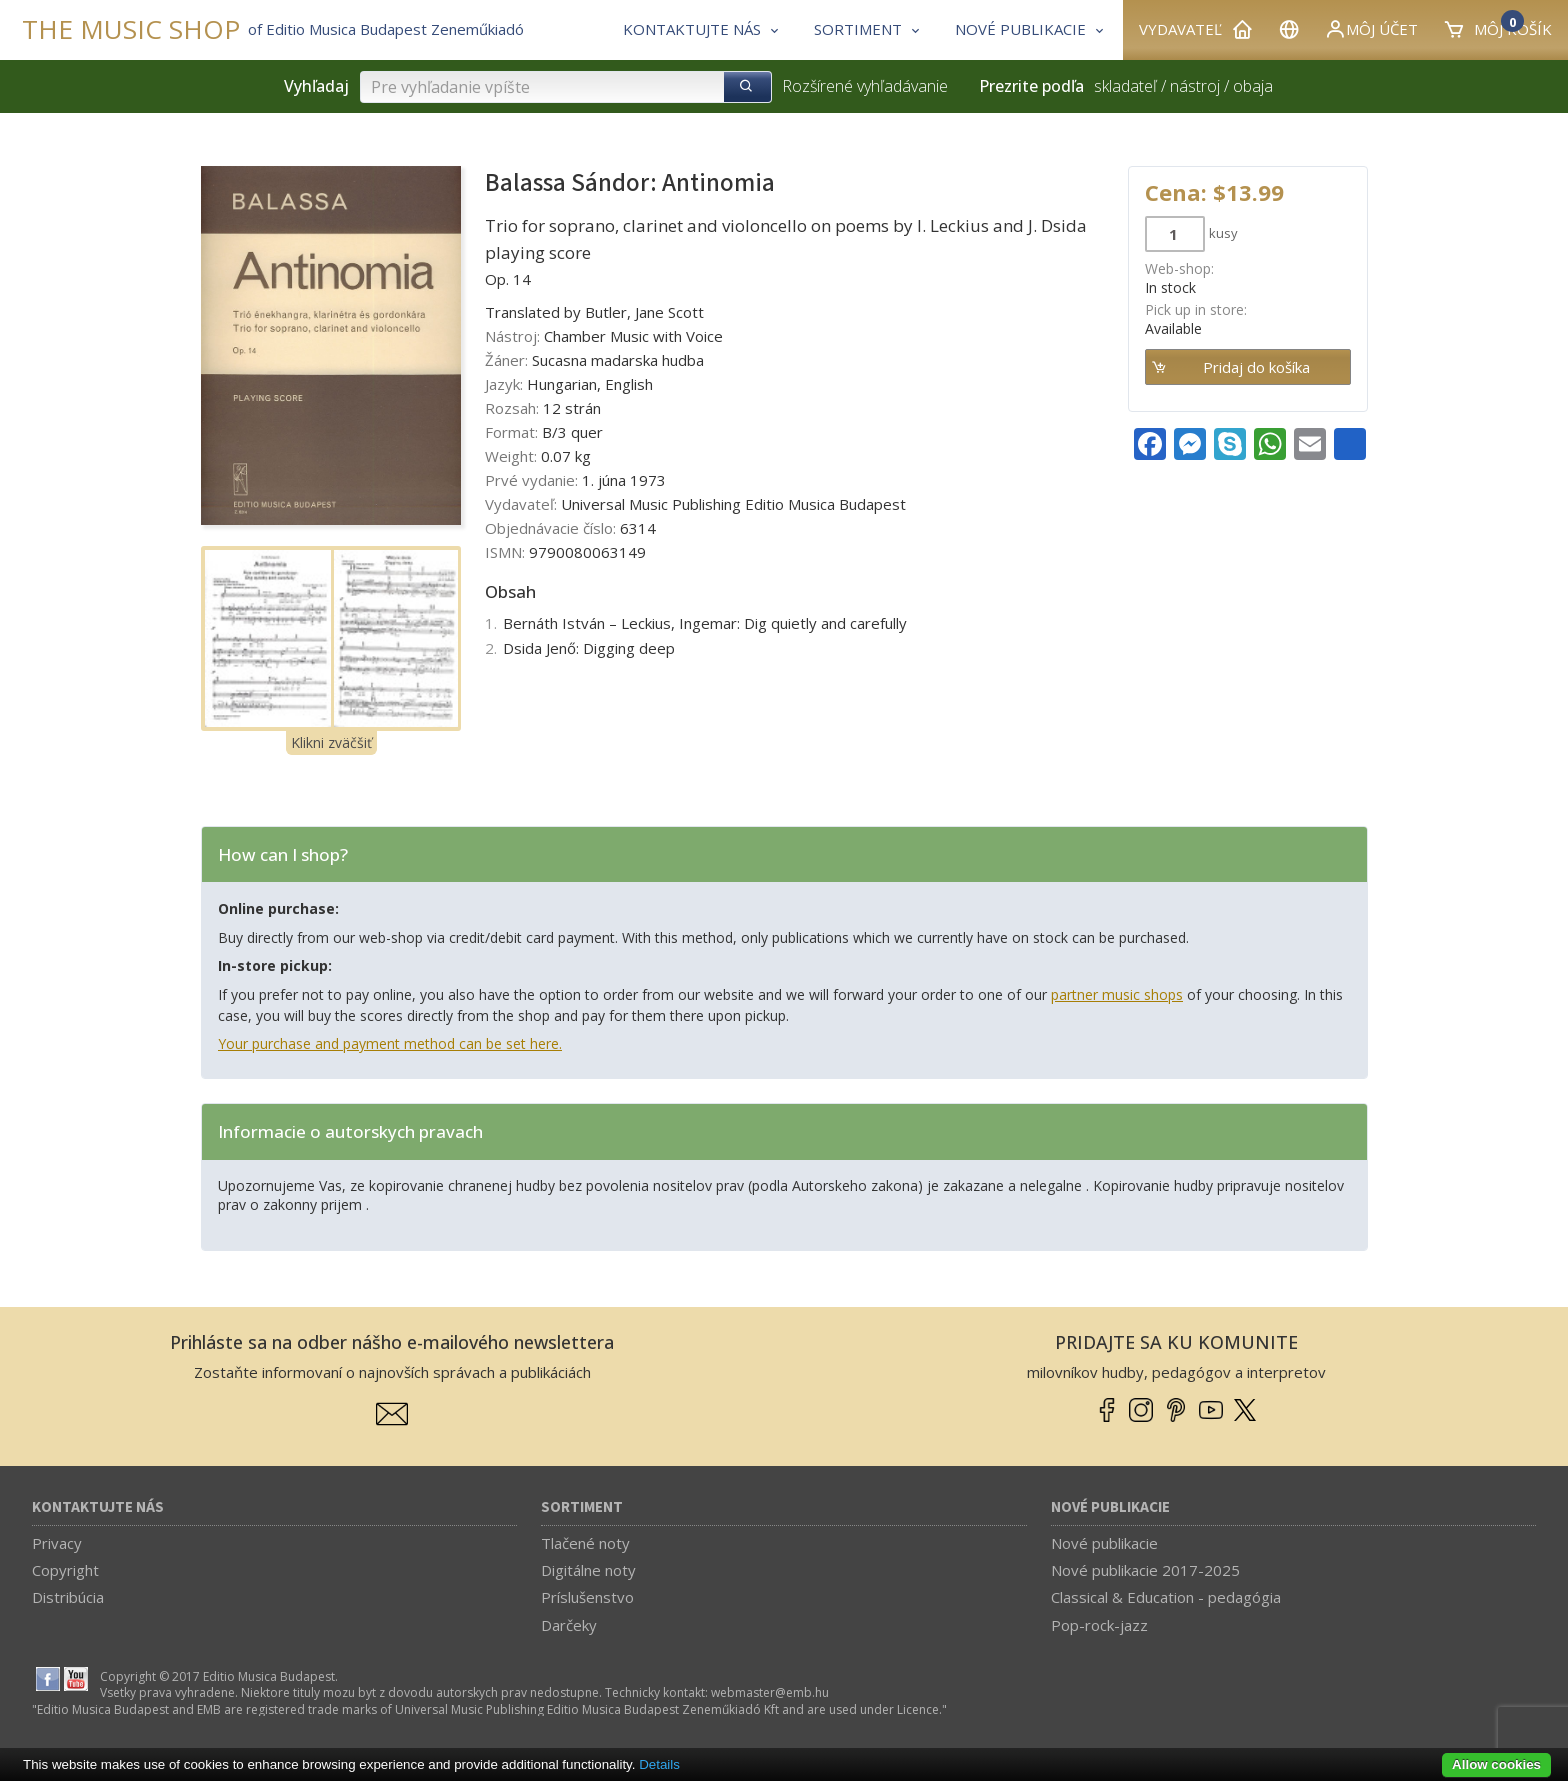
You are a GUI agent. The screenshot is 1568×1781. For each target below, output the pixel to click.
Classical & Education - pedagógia (1166, 1597)
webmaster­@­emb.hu (770, 1692)
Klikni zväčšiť (331, 742)
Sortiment (582, 1507)
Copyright (65, 1570)
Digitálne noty (588, 1570)
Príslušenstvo (587, 1597)
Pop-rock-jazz (1099, 1625)
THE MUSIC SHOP (131, 29)
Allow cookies (1496, 1764)
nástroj (1195, 86)
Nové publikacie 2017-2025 (1145, 1570)
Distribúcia (68, 1597)
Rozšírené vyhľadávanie (865, 86)
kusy (1223, 233)
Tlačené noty (585, 1543)
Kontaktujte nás (98, 1507)
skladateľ (1125, 86)
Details (659, 1764)
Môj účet (1371, 29)
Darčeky (569, 1625)
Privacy (57, 1543)
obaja (1253, 86)
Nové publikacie (1110, 1507)
